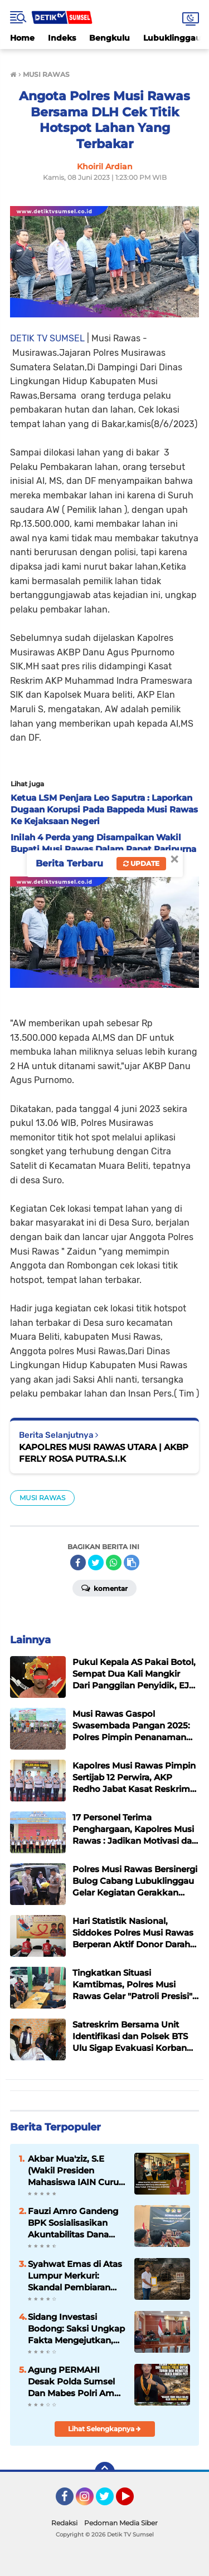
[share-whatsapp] (113, 1562)
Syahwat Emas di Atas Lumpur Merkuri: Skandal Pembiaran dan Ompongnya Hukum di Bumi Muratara (75, 2276)
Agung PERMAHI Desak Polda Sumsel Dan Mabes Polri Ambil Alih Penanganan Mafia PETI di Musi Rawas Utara (76, 2381)
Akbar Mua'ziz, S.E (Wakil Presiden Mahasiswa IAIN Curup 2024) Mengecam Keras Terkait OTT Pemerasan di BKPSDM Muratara (76, 2170)
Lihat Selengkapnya (104, 2429)
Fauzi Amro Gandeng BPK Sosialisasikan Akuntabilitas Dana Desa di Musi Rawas (73, 2223)
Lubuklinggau (172, 38)
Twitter (110, 2501)
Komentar (104, 1587)
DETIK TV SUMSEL (47, 338)
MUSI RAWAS (42, 1497)
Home (22, 38)
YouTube (132, 2501)
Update (141, 863)
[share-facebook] (78, 1562)
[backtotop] (105, 2472)
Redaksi (64, 2523)
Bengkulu (109, 38)
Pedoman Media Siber (121, 2523)
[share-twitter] (96, 1562)
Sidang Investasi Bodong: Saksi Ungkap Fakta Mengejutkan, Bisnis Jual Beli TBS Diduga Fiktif (76, 2328)
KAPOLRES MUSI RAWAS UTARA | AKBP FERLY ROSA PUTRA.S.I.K (103, 1453)
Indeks (62, 38)
